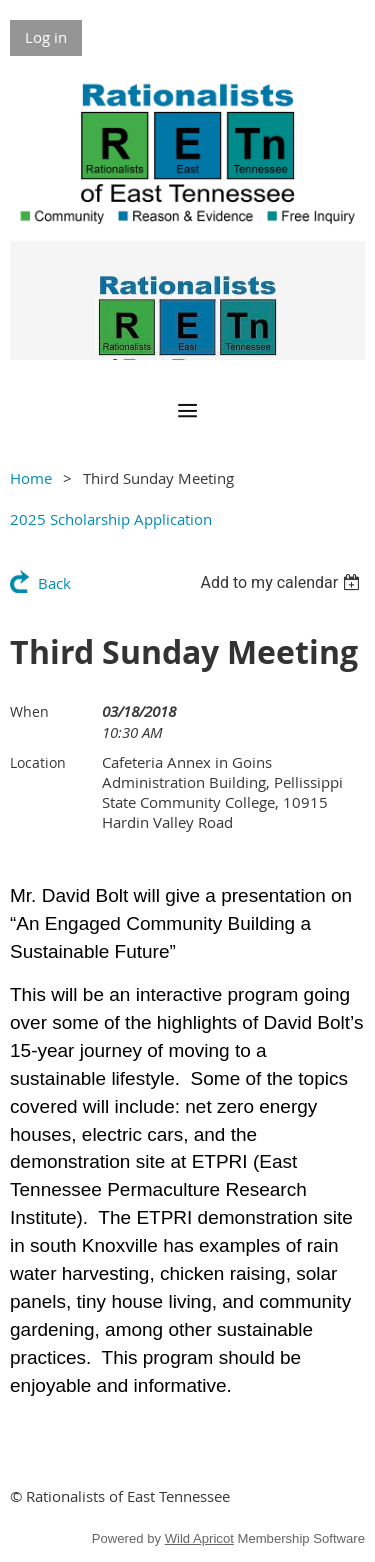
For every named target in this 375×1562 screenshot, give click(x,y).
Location (38, 762)
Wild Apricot (199, 1538)
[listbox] (282, 582)
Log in (46, 37)
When (29, 711)
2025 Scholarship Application (111, 519)
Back (54, 583)
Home (31, 478)
